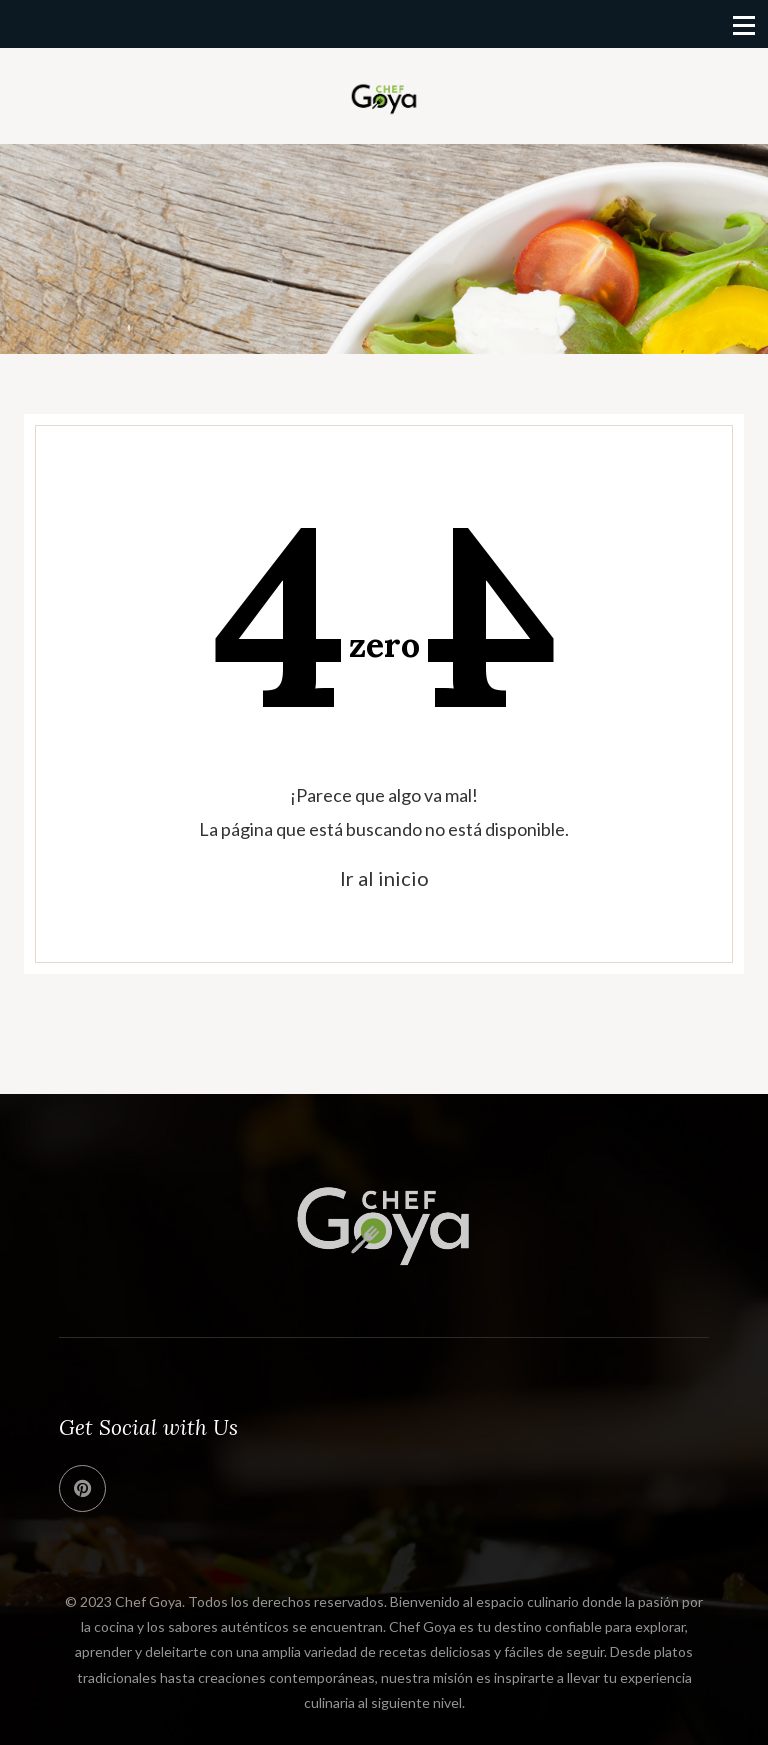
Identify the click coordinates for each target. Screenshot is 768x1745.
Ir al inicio (384, 878)
